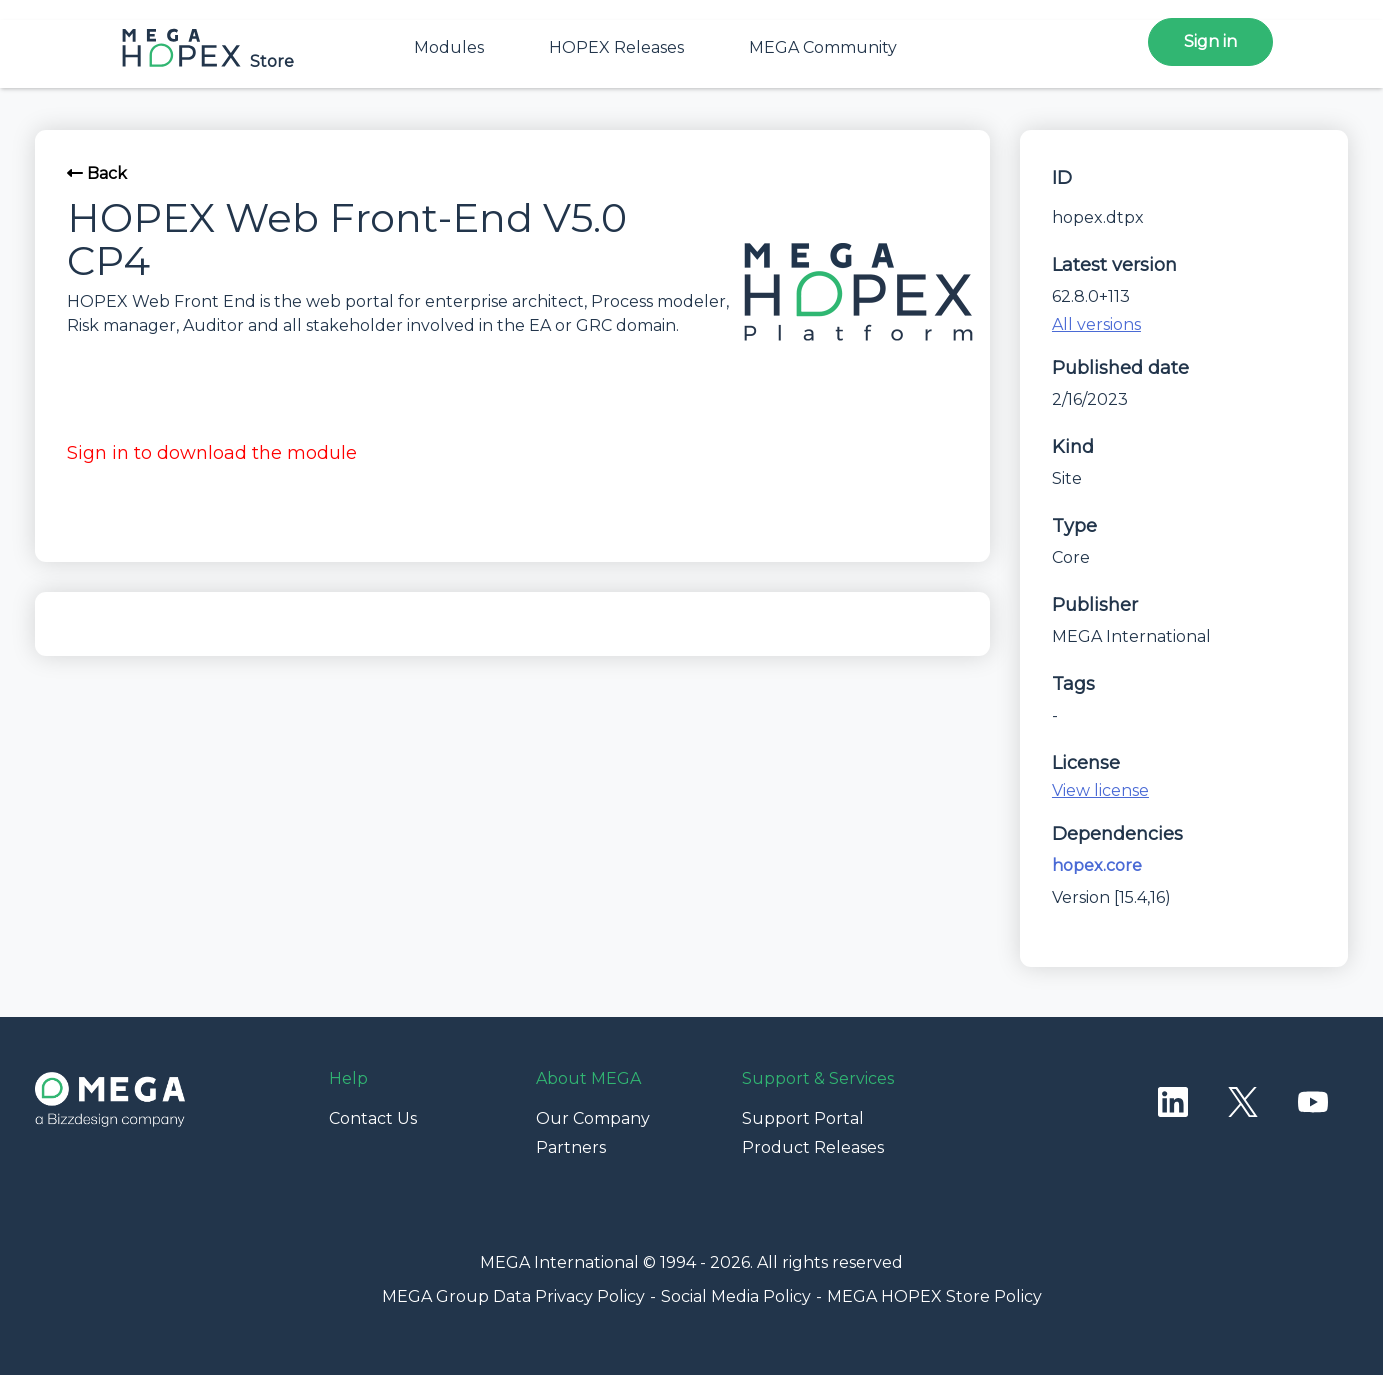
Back (97, 173)
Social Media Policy (736, 1296)
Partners (571, 1147)
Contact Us (373, 1118)
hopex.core (1097, 865)
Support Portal (803, 1118)
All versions (1096, 324)
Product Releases (813, 1147)
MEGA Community (823, 47)
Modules (449, 47)
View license (1100, 790)
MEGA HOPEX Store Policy (934, 1296)
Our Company (593, 1118)
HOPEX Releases (616, 47)
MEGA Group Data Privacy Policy (513, 1296)
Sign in (1210, 41)
